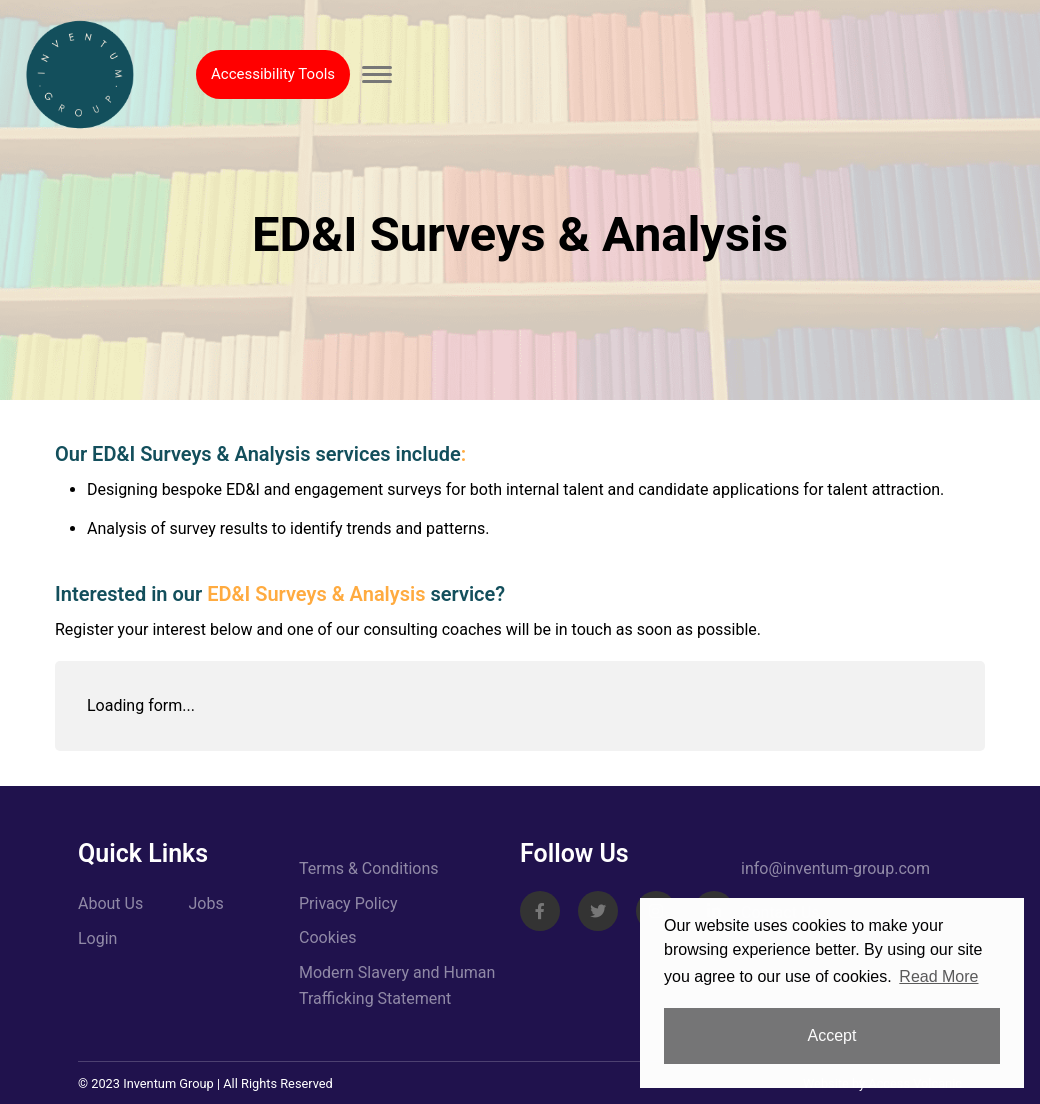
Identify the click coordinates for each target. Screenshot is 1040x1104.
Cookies (327, 937)
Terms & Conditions (369, 868)
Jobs (206, 903)
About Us (110, 903)
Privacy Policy (348, 903)
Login (97, 938)
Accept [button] (832, 1035)
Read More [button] (938, 976)
